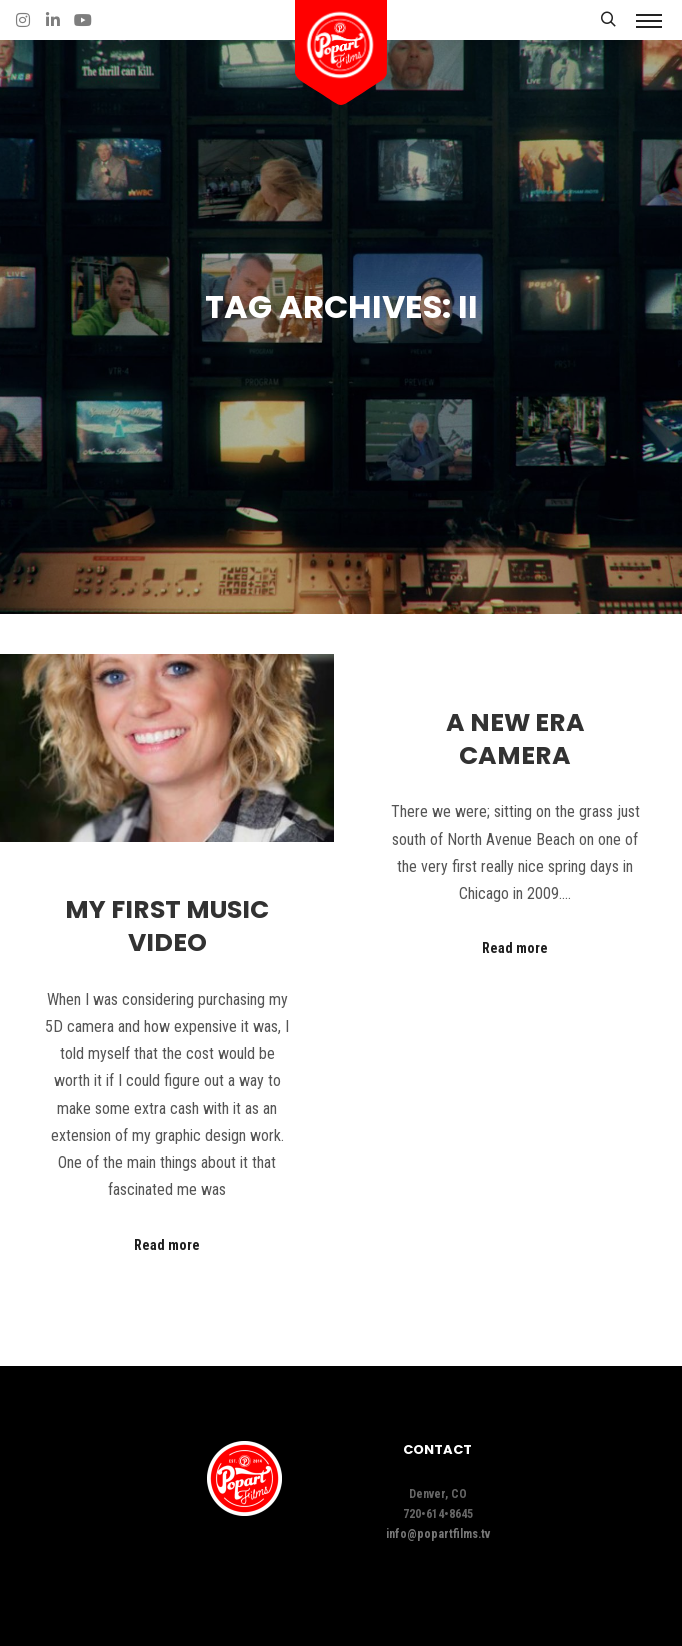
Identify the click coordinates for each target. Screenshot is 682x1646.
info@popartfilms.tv (438, 1534)
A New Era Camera (515, 739)
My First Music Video (167, 926)
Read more (167, 1245)
